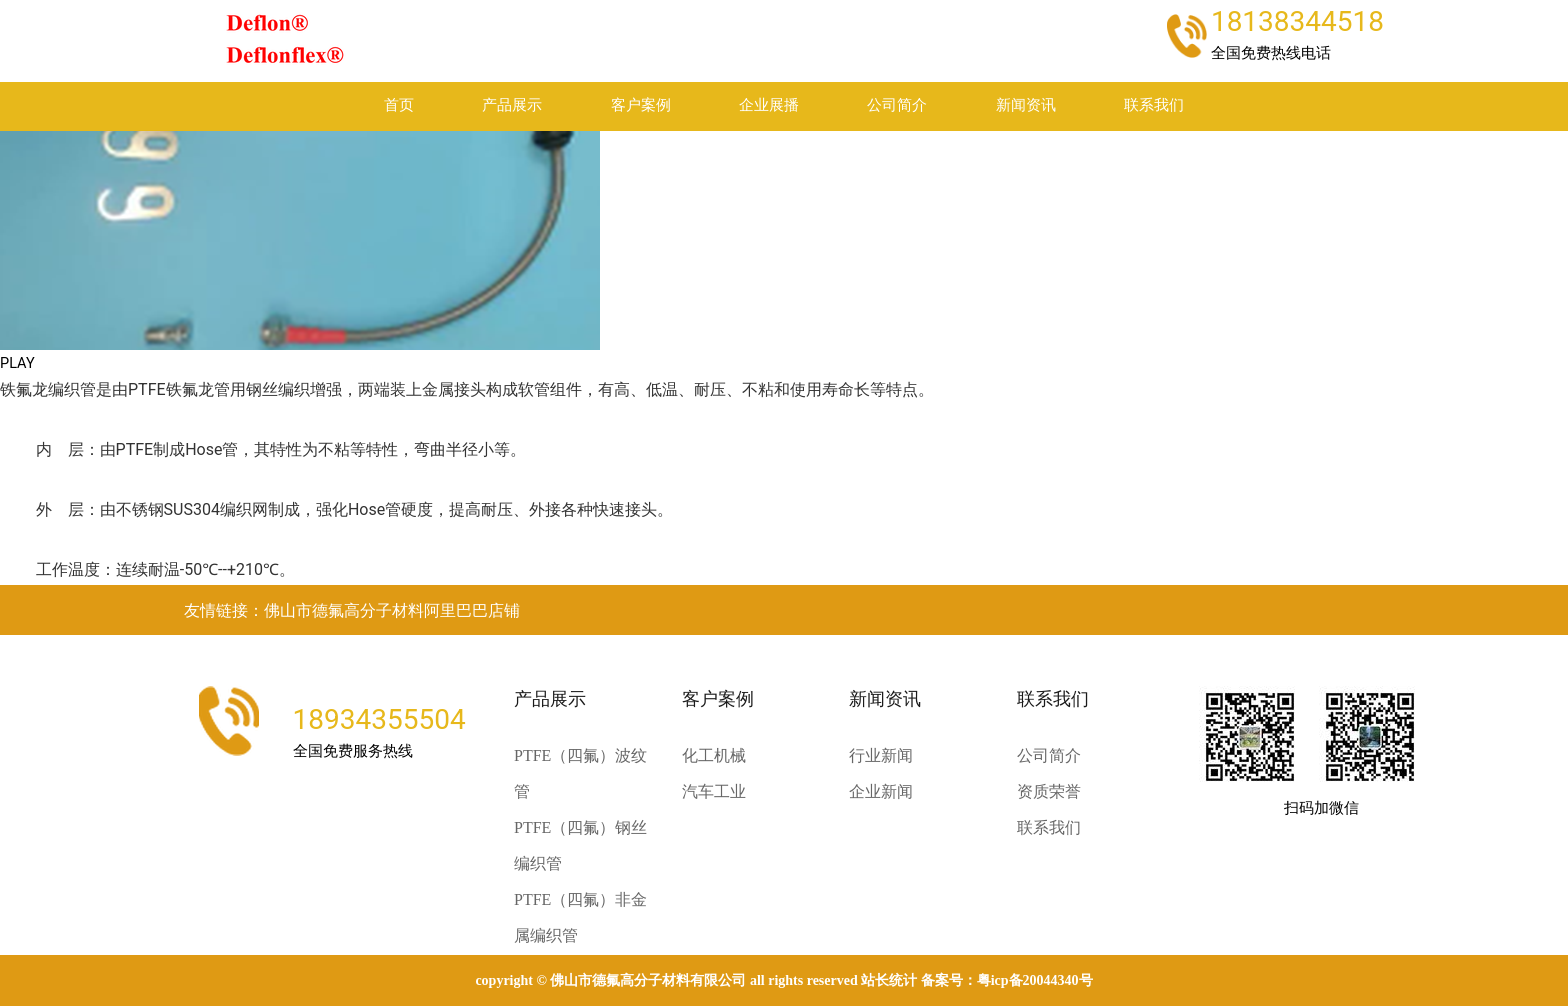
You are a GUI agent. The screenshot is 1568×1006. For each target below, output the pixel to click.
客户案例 (641, 105)
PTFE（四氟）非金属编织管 (580, 917)
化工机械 (714, 755)
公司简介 (897, 105)
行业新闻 (881, 755)
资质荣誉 (1049, 791)
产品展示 (512, 105)
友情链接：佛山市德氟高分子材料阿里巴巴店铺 (352, 610)
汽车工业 (714, 791)
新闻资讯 (1026, 105)
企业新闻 (881, 791)
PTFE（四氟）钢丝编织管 (580, 845)
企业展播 (769, 105)
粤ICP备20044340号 (1035, 980)
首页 (399, 105)
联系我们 (1154, 105)
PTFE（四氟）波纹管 (580, 773)
